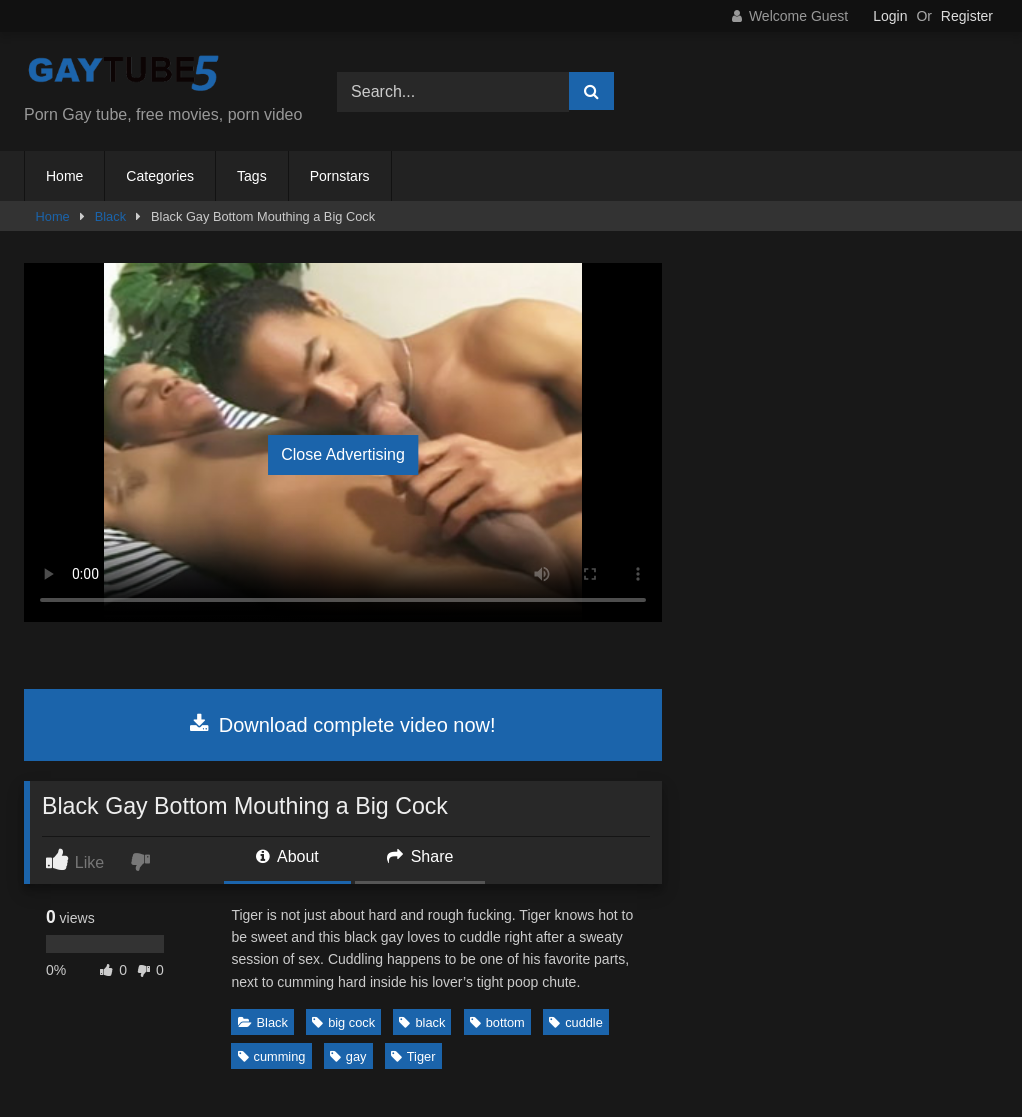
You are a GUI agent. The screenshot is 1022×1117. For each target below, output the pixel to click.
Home (64, 176)
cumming (272, 1056)
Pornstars (340, 176)
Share (420, 856)
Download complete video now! (342, 725)
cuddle (576, 1022)
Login (890, 16)
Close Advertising (343, 454)
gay (348, 1056)
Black (110, 216)
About (287, 856)
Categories (160, 176)
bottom (497, 1022)
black (422, 1022)
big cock (343, 1022)
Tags (252, 176)
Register (967, 16)
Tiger (413, 1056)
